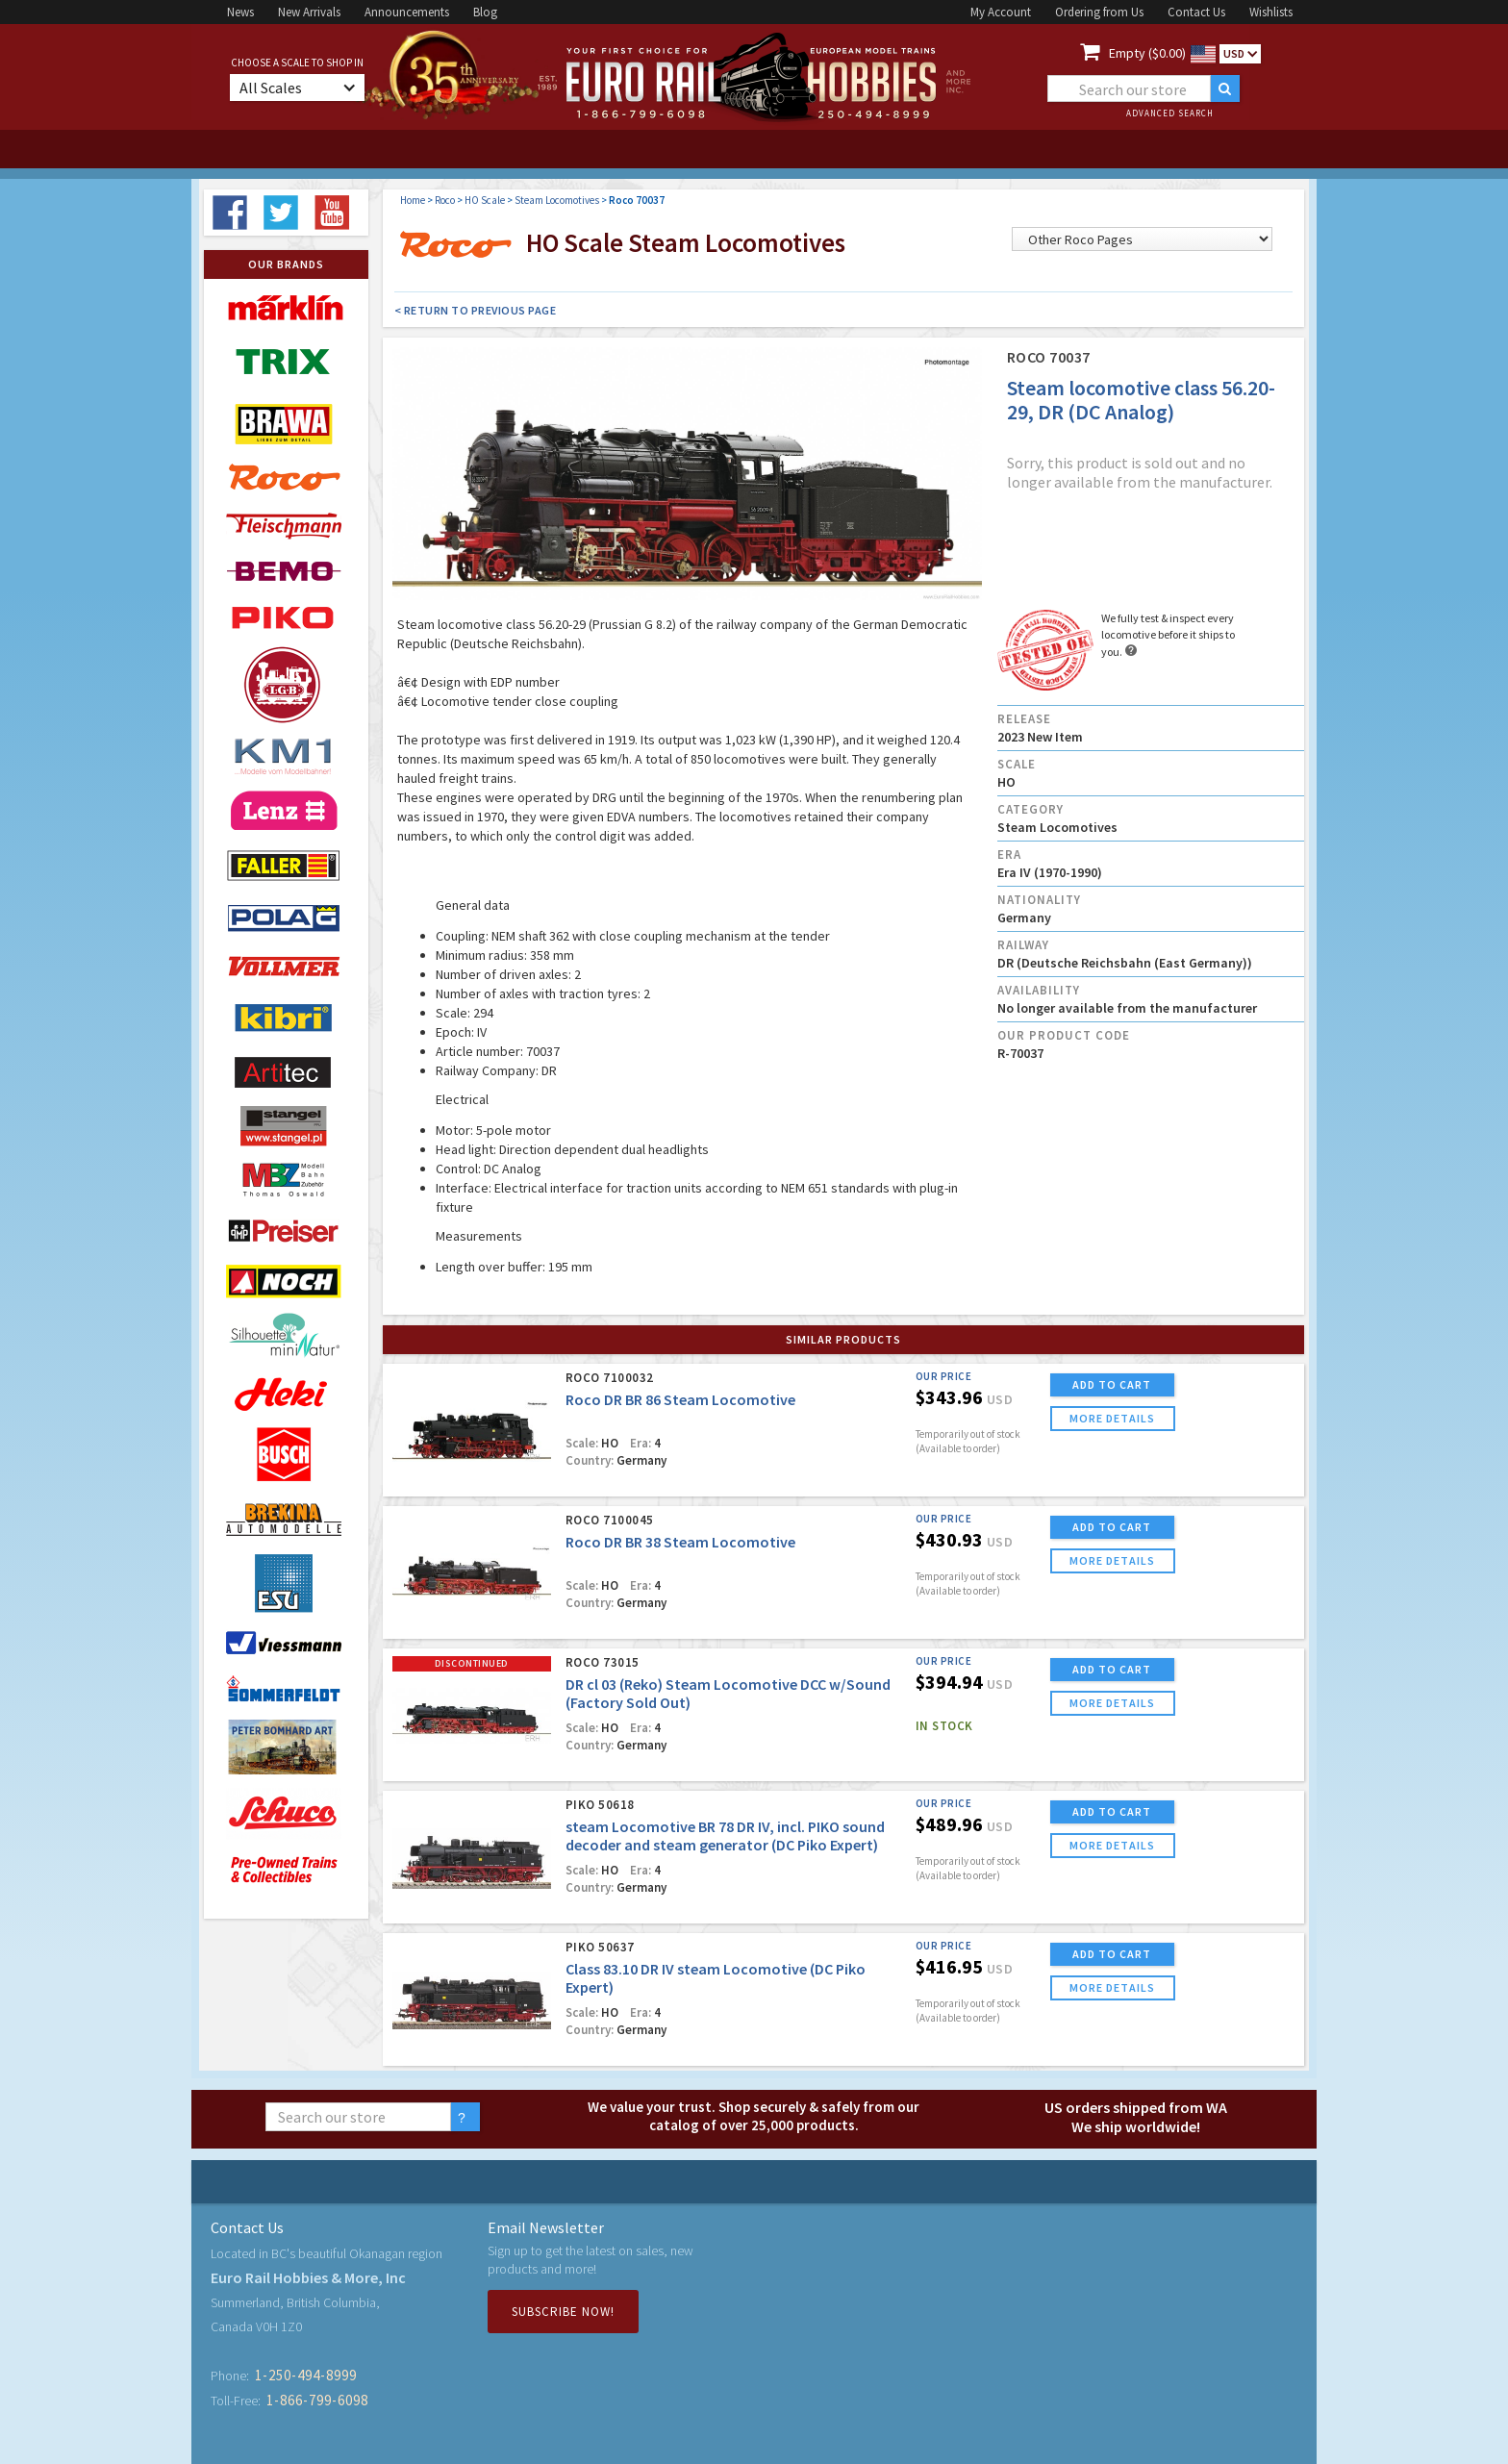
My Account (1000, 12)
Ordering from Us (1099, 12)
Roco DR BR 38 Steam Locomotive (680, 1541)
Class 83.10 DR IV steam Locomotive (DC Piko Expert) (716, 1978)
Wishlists (1271, 12)
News (240, 12)
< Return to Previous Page (475, 310)
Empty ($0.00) (1147, 53)
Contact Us (1196, 12)
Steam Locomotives (557, 200)
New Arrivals (309, 12)
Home (412, 200)
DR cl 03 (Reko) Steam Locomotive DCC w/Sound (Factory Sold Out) (728, 1693)
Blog (485, 12)
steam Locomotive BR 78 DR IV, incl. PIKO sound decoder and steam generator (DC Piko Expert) (725, 1835)
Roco (445, 200)
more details (1112, 1418)
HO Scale (485, 200)
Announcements (406, 12)
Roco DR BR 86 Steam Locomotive (680, 1399)
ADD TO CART (1111, 1384)
